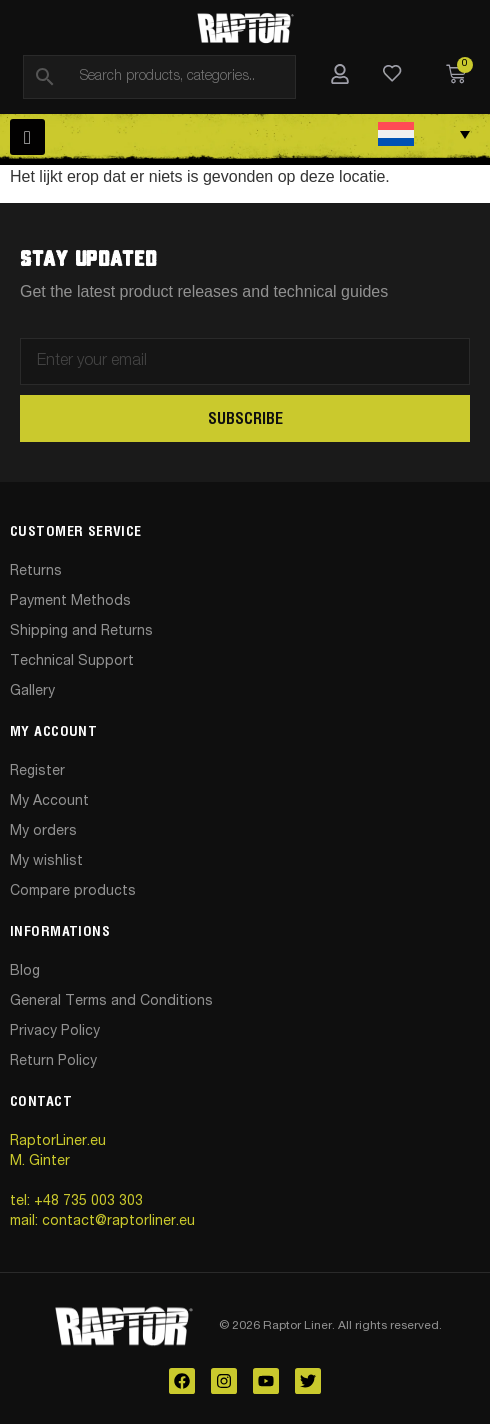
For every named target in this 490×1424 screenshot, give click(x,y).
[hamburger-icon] (27, 137)
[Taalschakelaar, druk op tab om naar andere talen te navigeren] (424, 134)
